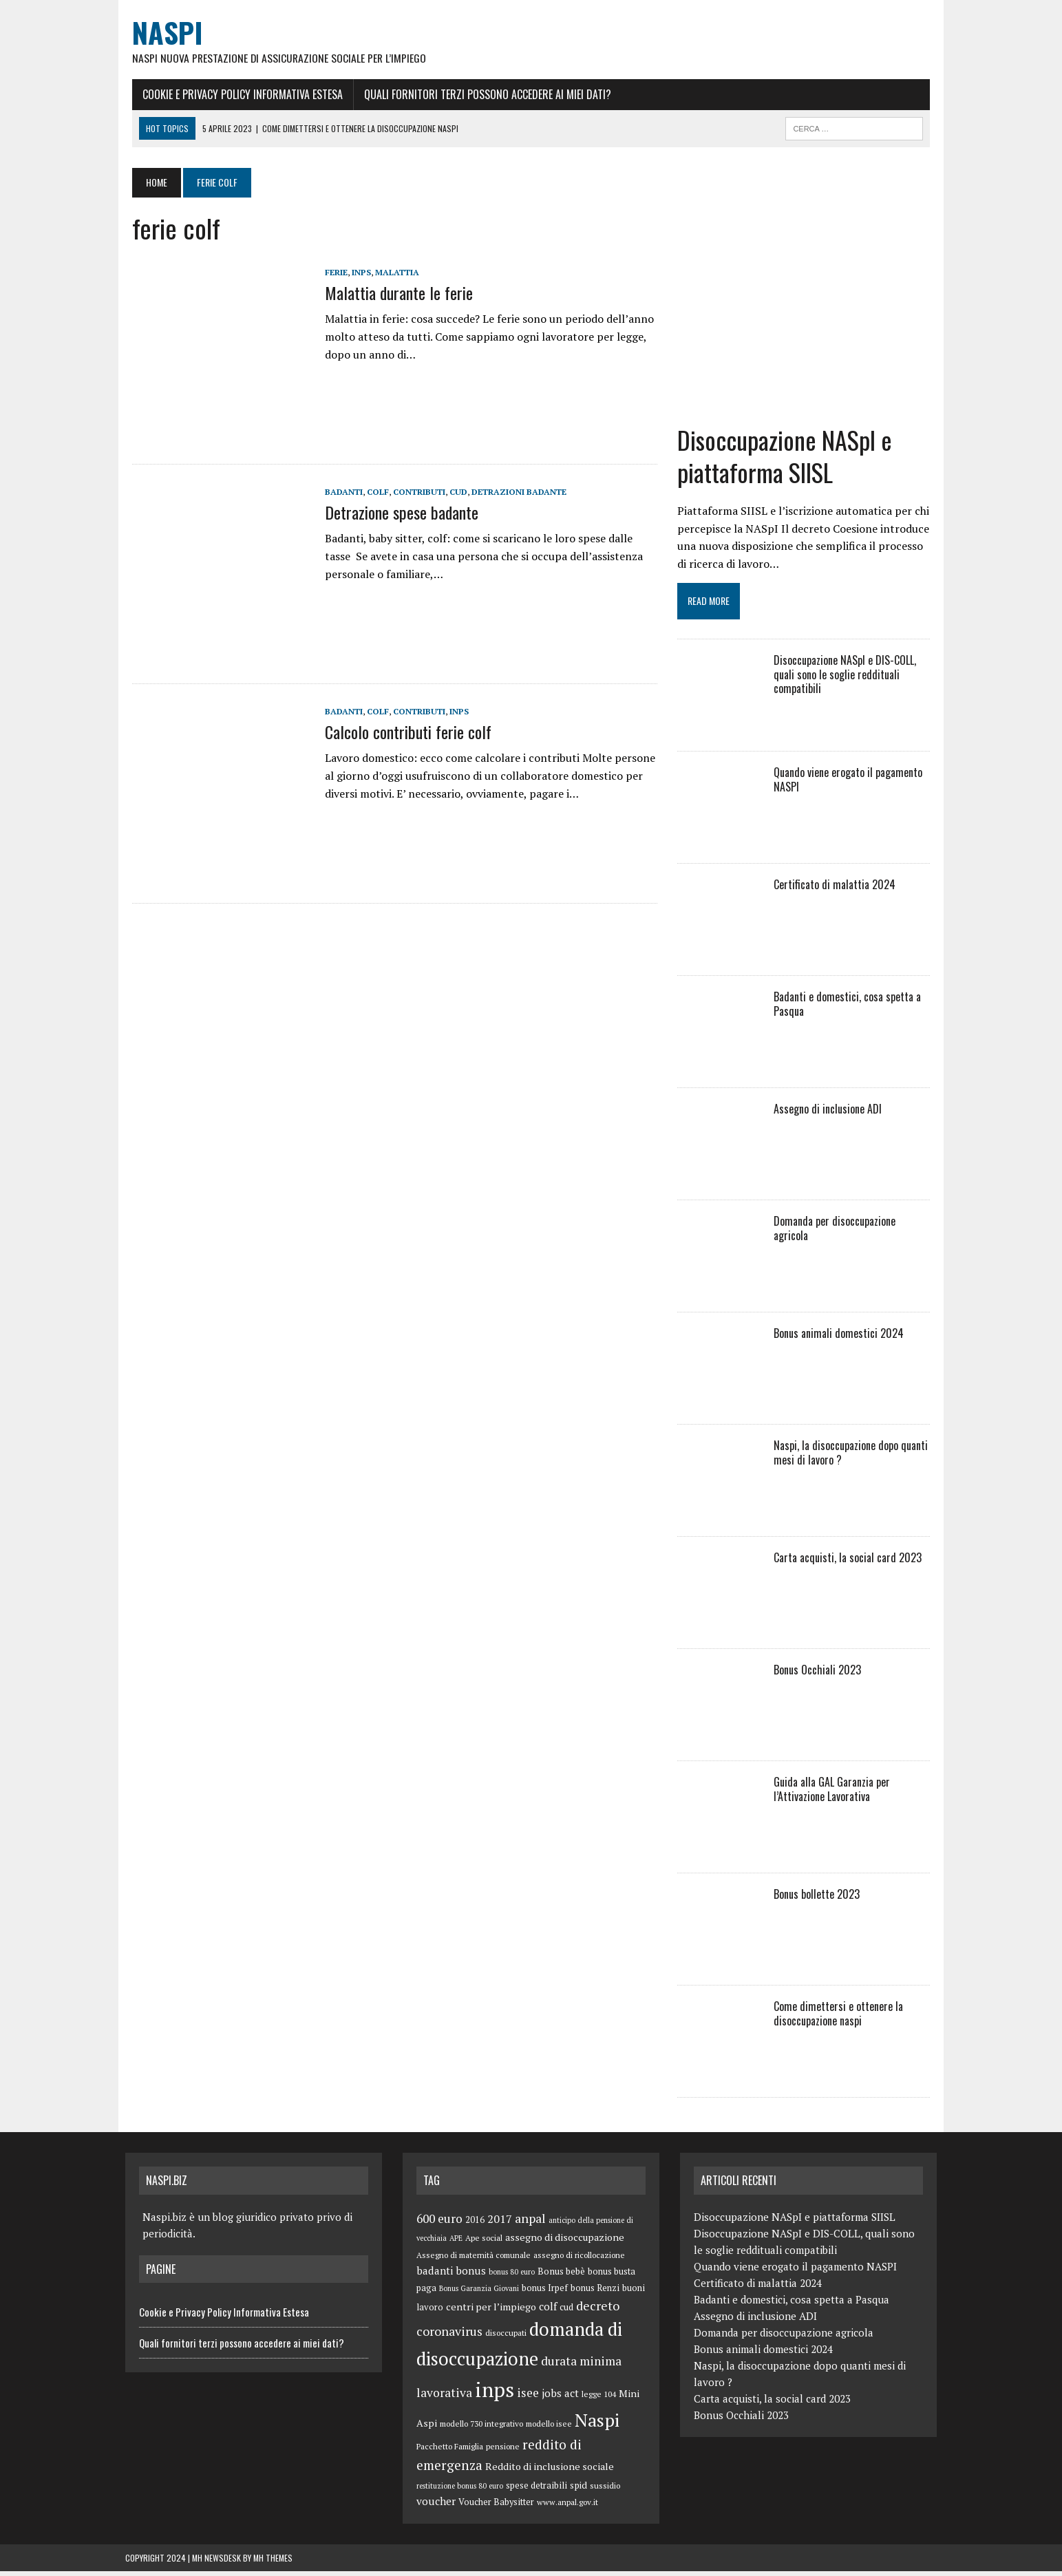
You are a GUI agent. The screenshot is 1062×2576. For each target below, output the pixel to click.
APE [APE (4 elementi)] (456, 2242)
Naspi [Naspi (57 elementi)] (597, 2424)
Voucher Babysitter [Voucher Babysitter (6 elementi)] (496, 2507)
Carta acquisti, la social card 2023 (850, 1561)
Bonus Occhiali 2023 (820, 1673)
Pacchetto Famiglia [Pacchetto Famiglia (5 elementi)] (449, 2451)
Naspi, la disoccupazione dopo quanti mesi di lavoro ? (853, 1456)
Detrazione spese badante (394, 512)
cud (451, 492)
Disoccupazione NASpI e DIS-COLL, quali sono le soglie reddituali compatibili (847, 678)
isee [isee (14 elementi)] (528, 2397)
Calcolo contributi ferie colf (401, 732)
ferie (329, 273)
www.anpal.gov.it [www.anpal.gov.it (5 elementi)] (567, 2507)
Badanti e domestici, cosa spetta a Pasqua (850, 1007)
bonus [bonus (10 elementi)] (471, 2274)
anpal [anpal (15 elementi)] (530, 2222)
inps (354, 273)
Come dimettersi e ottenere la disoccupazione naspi (841, 2017)
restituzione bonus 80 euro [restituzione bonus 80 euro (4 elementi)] (459, 2490)
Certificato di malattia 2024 (837, 888)
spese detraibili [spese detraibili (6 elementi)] (536, 2489)
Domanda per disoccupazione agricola (855, 1225)
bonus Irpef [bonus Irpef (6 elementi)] (545, 2293)
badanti (337, 492)
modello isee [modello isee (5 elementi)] (549, 2428)
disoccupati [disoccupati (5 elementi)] (506, 2337)
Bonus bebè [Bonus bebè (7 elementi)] (561, 2275)
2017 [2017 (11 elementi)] (499, 2223)
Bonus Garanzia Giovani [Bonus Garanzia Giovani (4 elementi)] (479, 2293)
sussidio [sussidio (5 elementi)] (605, 2489)
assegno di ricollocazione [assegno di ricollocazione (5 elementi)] (579, 2259)
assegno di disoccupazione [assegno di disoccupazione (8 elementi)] (564, 2241)
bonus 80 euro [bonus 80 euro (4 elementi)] (512, 2276)
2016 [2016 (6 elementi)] (475, 2224)
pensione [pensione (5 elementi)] (503, 2451)
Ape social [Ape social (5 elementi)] (483, 2242)
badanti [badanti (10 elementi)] (434, 2274)
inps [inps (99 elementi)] (494, 2394)
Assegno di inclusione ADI (830, 1113)
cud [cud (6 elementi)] (566, 2311)
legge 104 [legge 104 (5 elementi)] (599, 2398)
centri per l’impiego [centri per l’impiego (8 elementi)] (491, 2310)
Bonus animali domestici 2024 (841, 1337)
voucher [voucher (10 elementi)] (436, 2506)
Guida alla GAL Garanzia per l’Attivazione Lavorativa (834, 1793)
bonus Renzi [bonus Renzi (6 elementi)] (595, 2293)
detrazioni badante (512, 492)
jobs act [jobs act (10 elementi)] (560, 2397)
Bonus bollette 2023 (819, 1898)
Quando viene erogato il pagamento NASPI (850, 783)
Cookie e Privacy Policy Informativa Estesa (236, 94)
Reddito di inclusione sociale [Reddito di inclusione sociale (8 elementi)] (549, 2471)
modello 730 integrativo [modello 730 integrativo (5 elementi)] (481, 2428)
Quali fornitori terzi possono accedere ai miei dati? (480, 94)
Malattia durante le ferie (392, 293)
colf (371, 492)
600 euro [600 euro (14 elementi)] (439, 2223)
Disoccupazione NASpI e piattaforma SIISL (787, 460)
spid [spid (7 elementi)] (578, 2489)
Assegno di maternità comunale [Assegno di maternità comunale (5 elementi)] (473, 2259)
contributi (412, 492)
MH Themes (273, 2562)
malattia (390, 273)
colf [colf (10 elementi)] (548, 2310)
